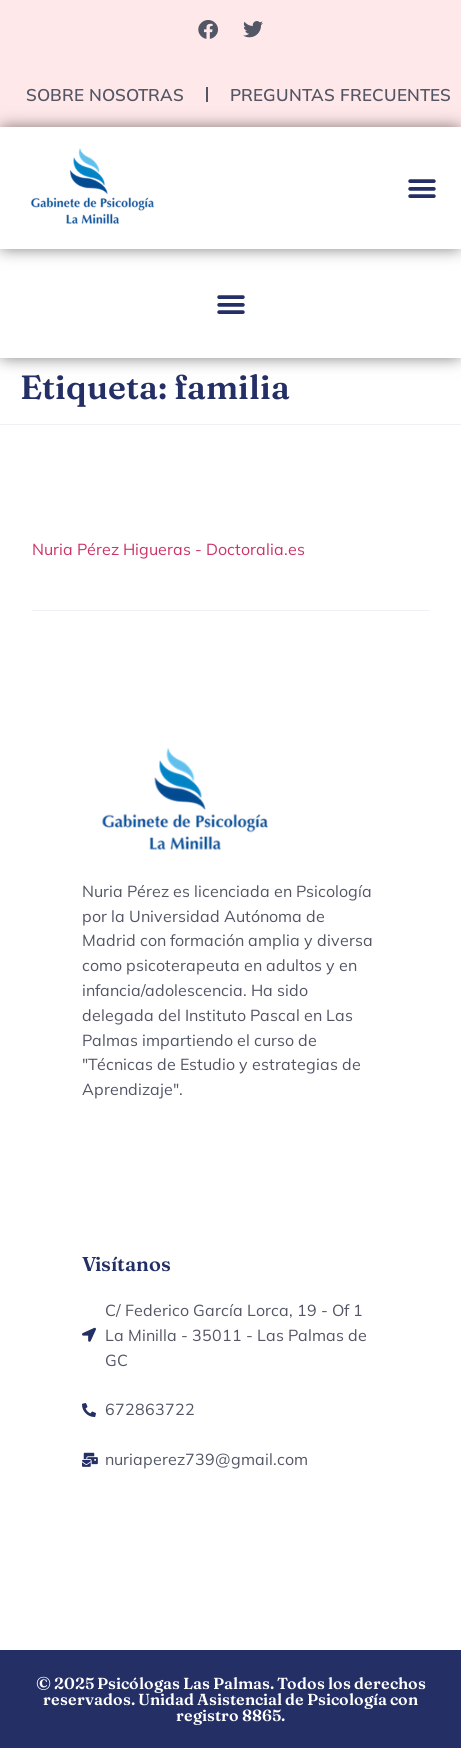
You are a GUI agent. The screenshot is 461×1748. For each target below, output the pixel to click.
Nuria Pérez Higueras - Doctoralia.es (168, 549)
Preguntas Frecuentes (340, 94)
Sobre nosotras (105, 94)
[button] (422, 189)
